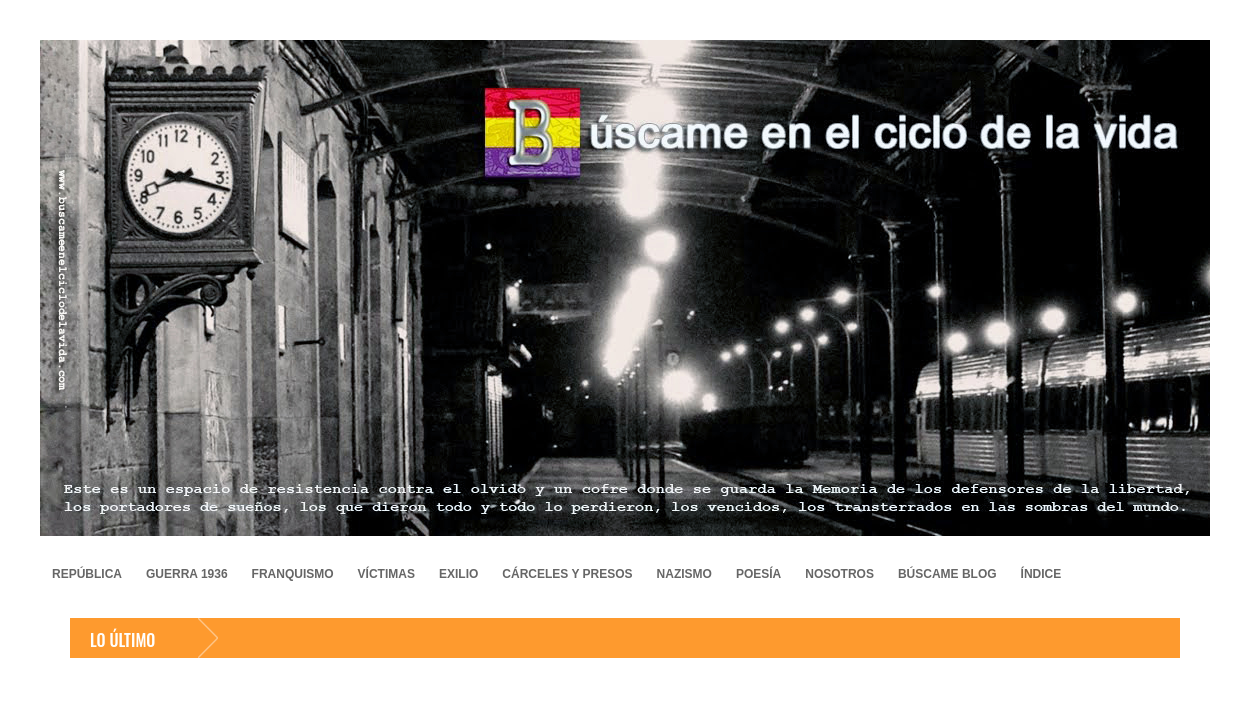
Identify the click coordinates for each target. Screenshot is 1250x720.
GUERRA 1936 (187, 574)
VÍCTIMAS (386, 574)
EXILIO (458, 574)
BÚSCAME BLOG (947, 574)
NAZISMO (684, 574)
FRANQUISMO (293, 574)
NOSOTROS (839, 574)
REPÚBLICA (87, 574)
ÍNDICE (1041, 574)
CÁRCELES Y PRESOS (567, 574)
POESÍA (758, 574)
